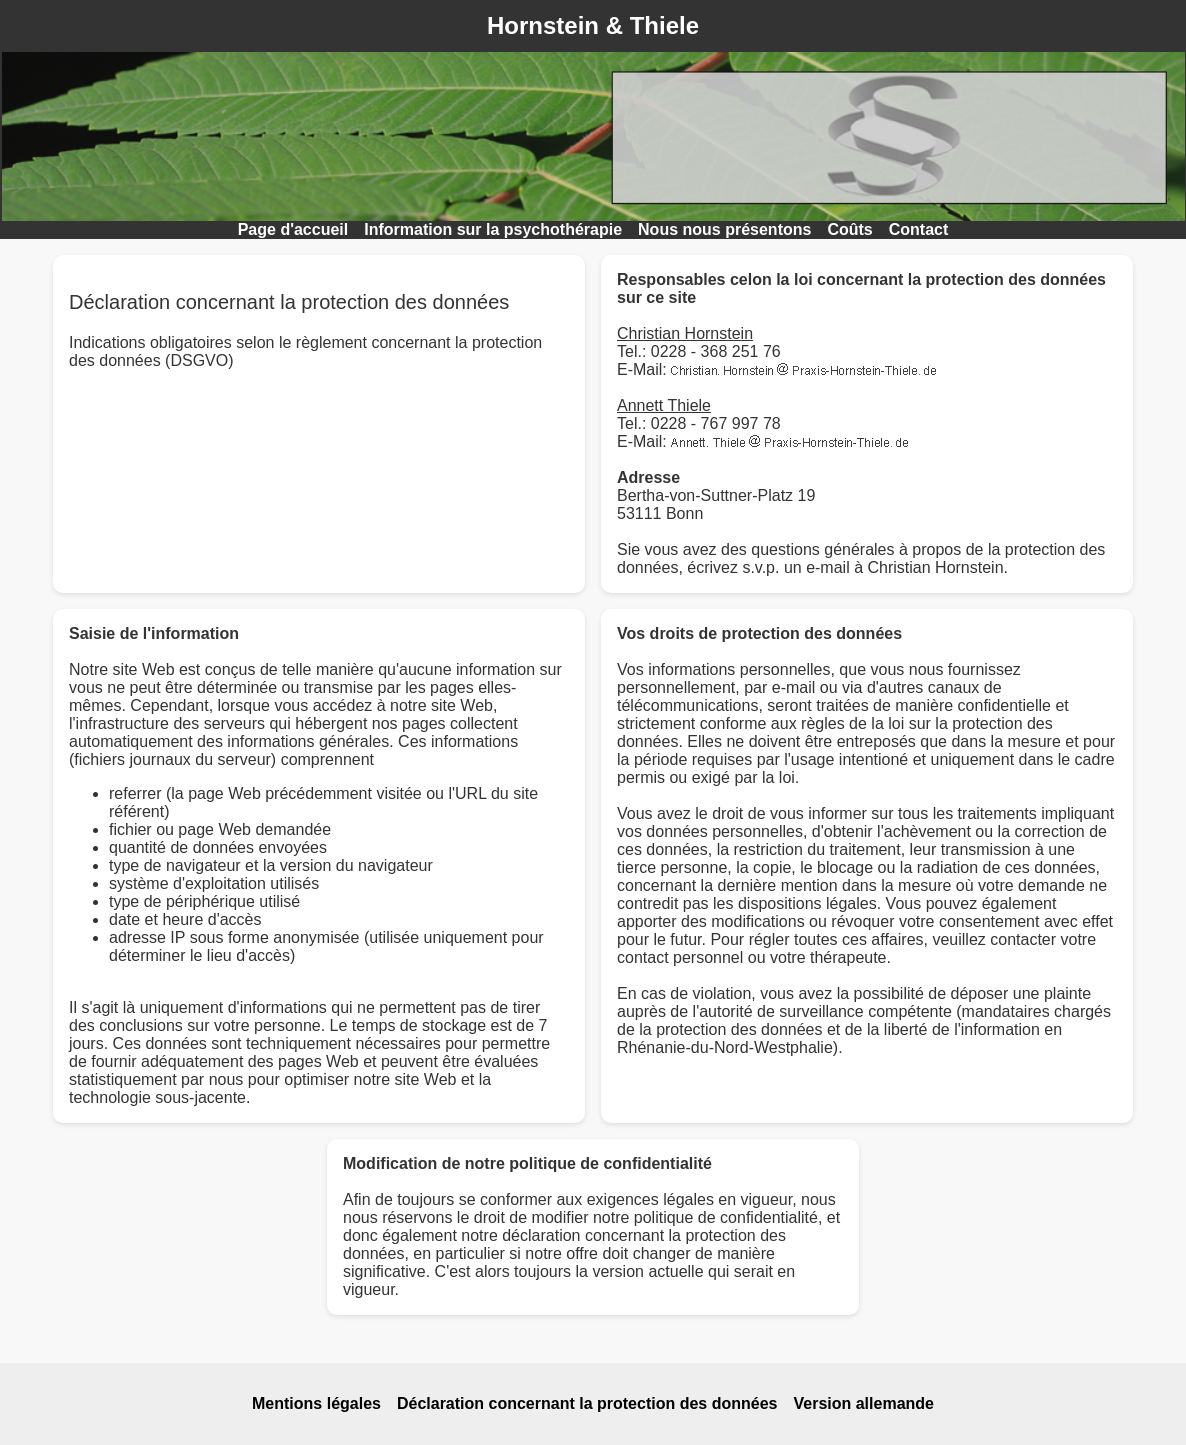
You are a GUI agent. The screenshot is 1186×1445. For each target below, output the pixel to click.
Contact (919, 229)
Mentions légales (316, 1403)
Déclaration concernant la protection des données (587, 1403)
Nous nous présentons (724, 229)
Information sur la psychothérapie (493, 229)
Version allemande (863, 1403)
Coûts (849, 229)
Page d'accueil (293, 229)
